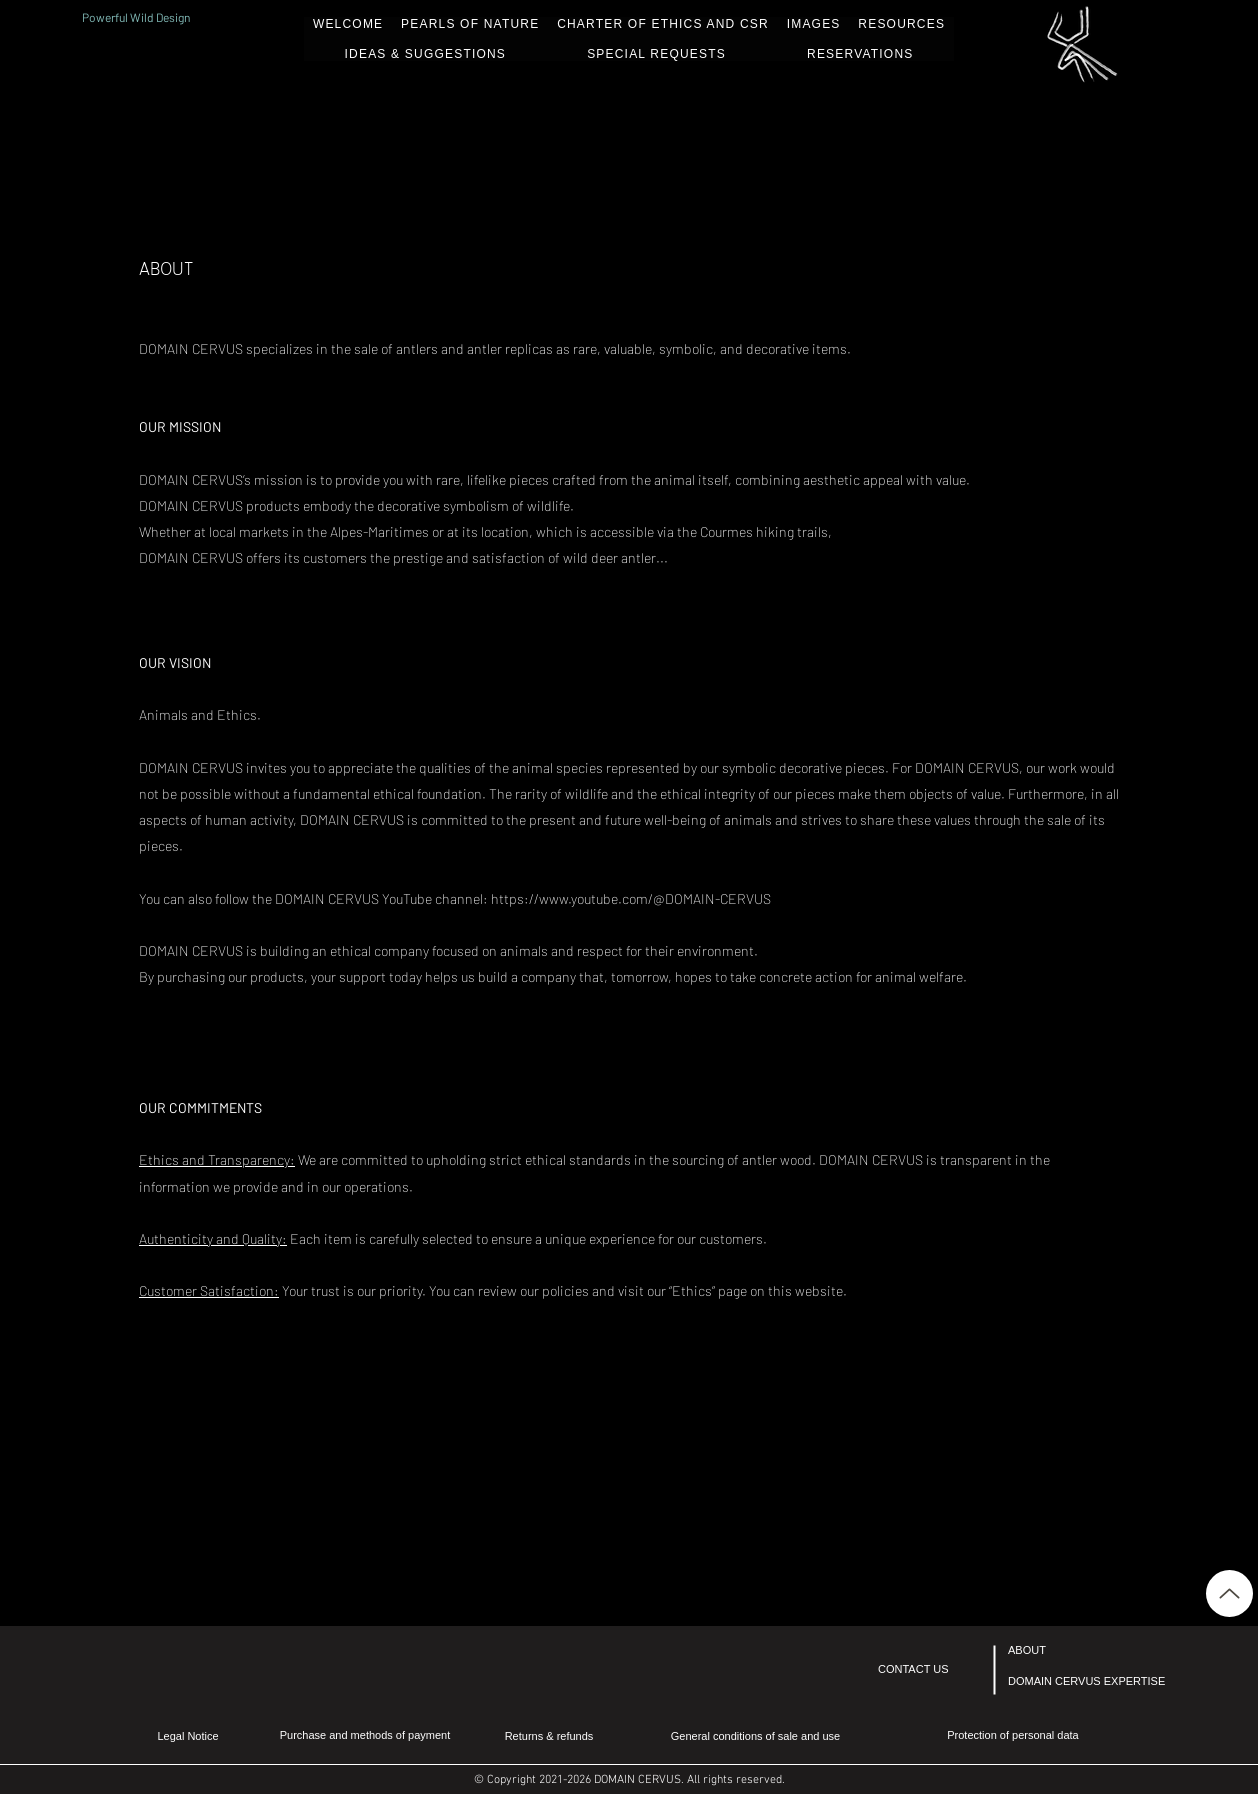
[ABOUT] (1062, 1650)
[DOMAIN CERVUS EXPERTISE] (1086, 1681)
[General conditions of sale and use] (755, 1736)
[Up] (1229, 1593)
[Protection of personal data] (1013, 1736)
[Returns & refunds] (549, 1736)
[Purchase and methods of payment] (365, 1736)
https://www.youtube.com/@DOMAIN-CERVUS (631, 898)
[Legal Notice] (188, 1736)
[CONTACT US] (932, 1670)
